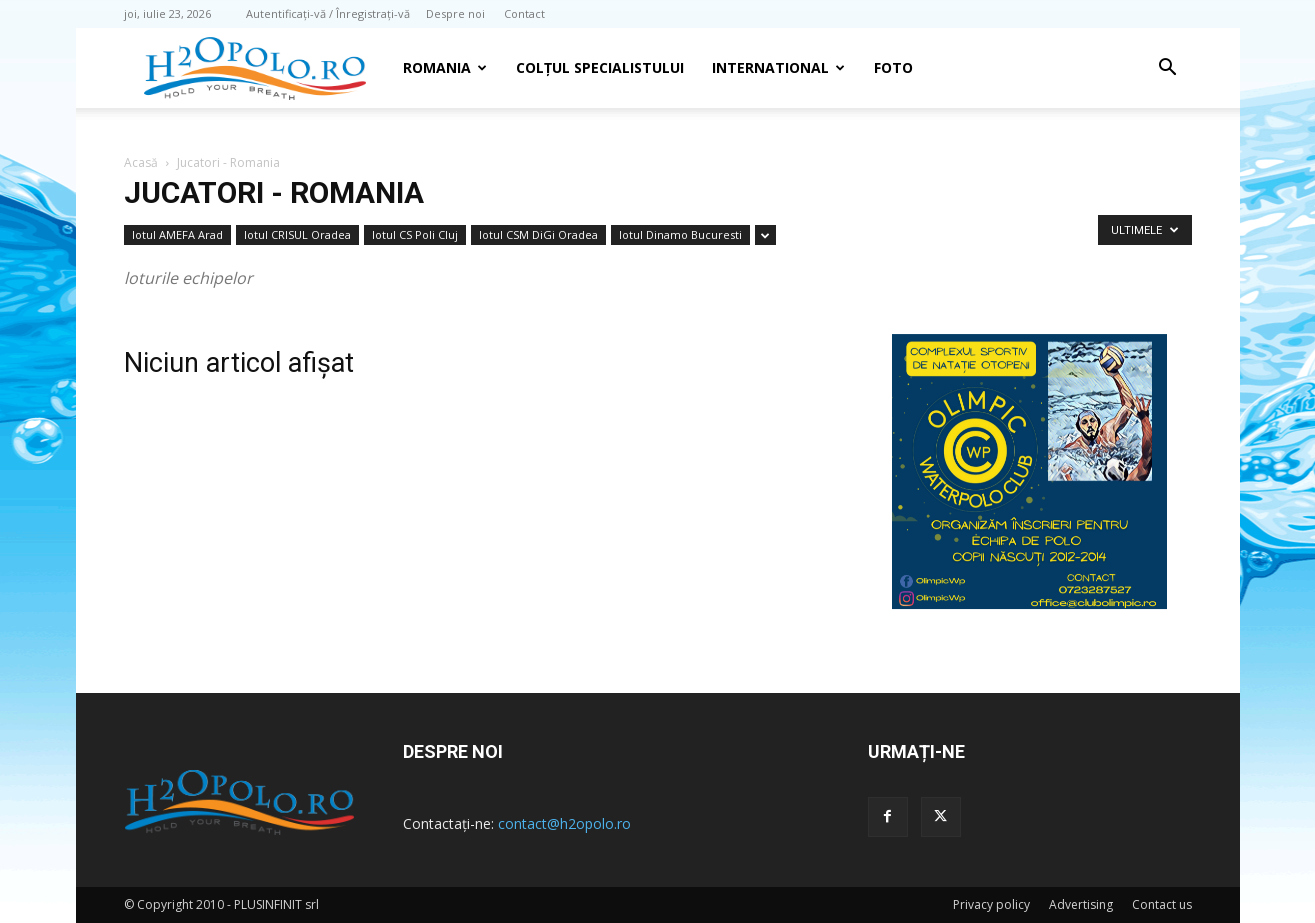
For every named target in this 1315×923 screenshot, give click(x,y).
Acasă (141, 162)
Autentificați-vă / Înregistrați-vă (328, 13)
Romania (445, 67)
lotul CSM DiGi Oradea (538, 234)
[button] (1168, 69)
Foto (893, 67)
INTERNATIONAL (778, 67)
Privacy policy (991, 904)
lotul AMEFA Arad (177, 234)
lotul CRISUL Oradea (297, 234)
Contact (524, 13)
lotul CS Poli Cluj (415, 234)
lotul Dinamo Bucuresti (680, 234)
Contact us (1162, 904)
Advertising (1081, 904)
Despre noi (455, 13)
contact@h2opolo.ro (564, 823)
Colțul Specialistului (600, 67)
